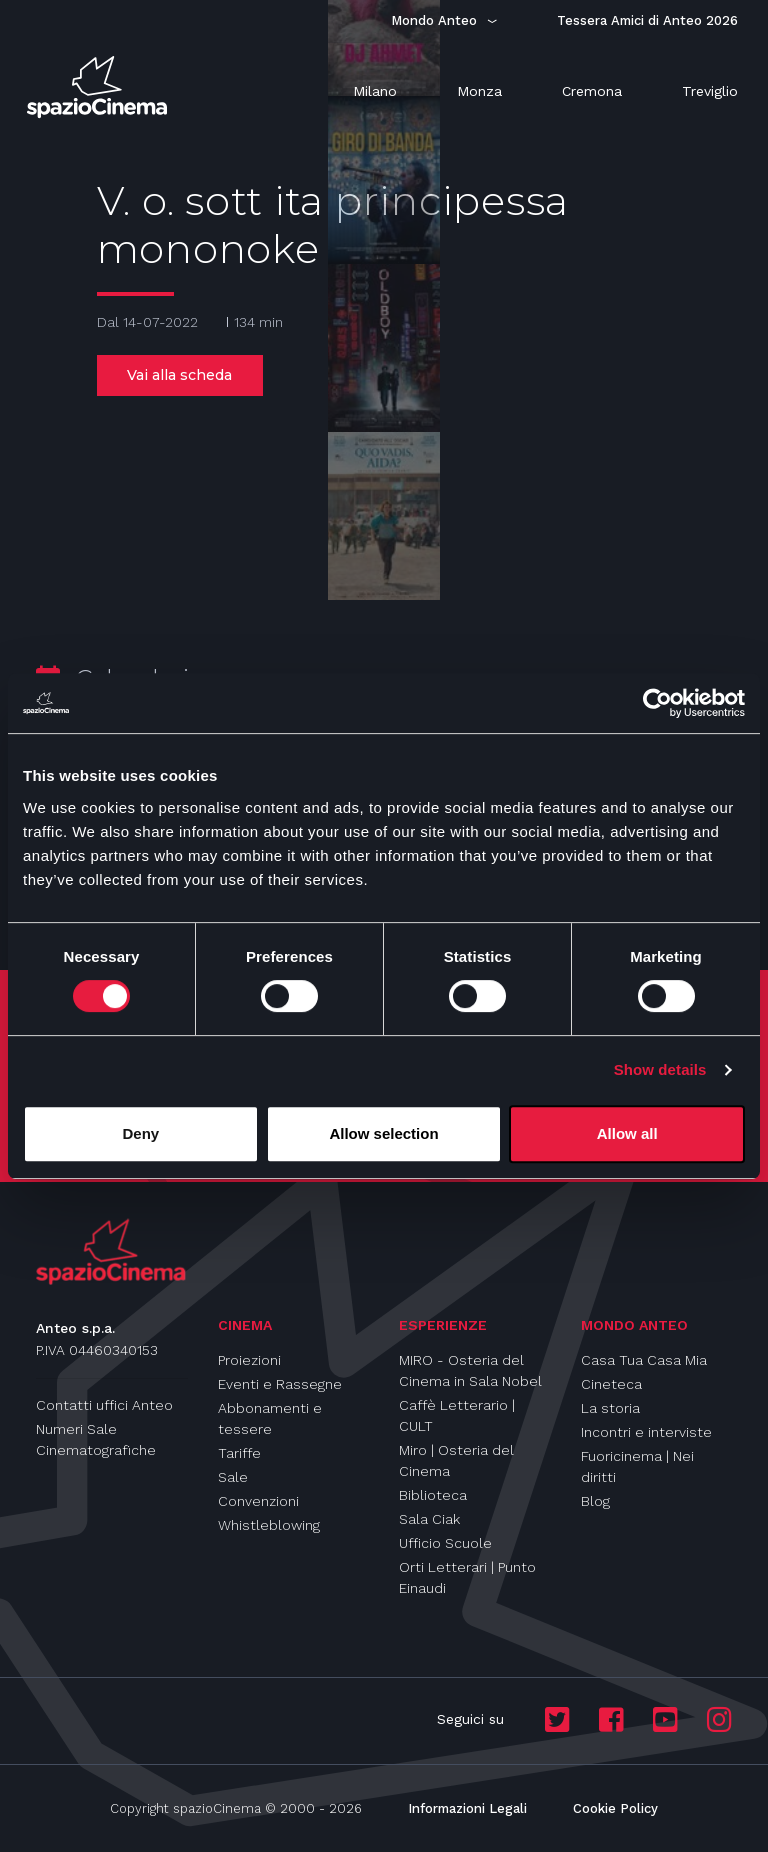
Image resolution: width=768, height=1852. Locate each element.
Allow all (627, 1133)
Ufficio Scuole (445, 1543)
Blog (595, 1501)
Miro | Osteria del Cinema (456, 1460)
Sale (233, 1477)
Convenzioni (258, 1501)
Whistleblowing (269, 1525)
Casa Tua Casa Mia (644, 1360)
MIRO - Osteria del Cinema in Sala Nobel (470, 1370)
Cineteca (611, 1384)
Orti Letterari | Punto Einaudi (467, 1577)
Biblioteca (433, 1495)
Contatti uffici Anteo (104, 1405)
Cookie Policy (615, 1808)
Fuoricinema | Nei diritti (637, 1466)
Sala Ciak (429, 1519)
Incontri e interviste (646, 1432)
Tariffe (239, 1453)
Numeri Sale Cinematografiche (96, 1439)
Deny (140, 1133)
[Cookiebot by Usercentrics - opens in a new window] (657, 703)
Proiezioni (249, 1360)
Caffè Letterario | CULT (457, 1415)
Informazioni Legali (467, 1808)
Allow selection (383, 1133)
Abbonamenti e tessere (270, 1418)
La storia (610, 1408)
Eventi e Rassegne (280, 1384)
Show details (660, 1069)
